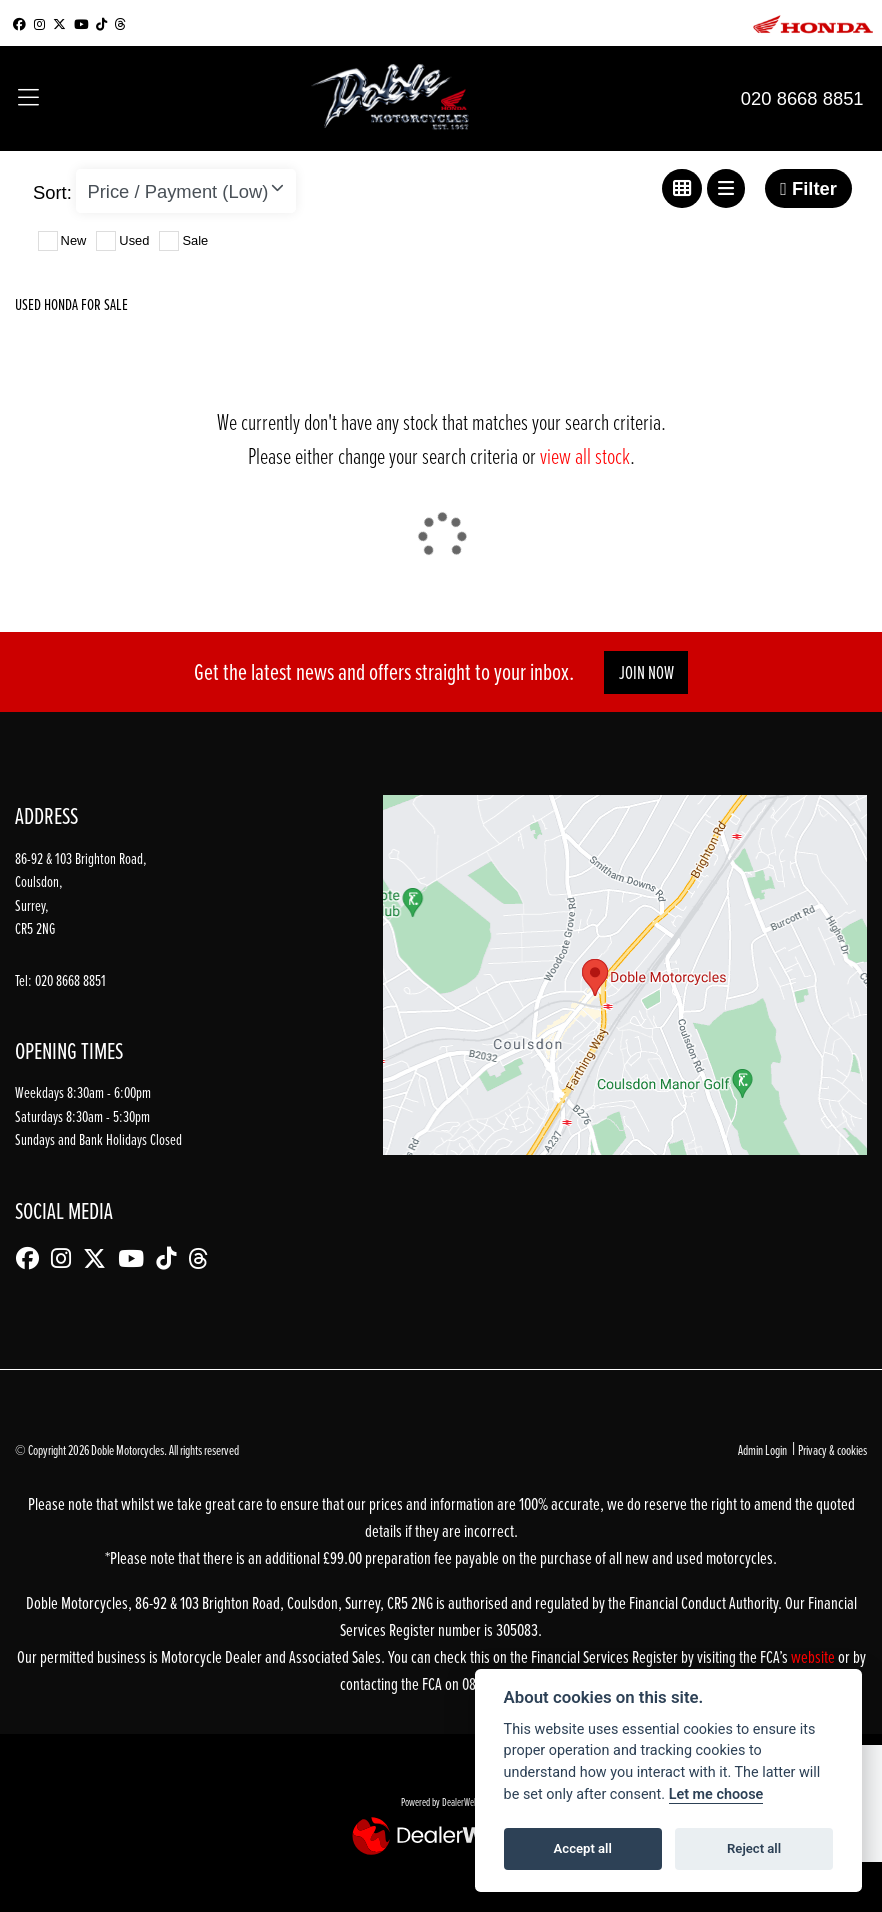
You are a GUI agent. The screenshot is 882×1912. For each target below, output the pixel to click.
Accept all (583, 1848)
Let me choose (716, 1794)
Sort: (52, 192)
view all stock (585, 455)
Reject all (754, 1848)
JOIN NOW (646, 672)
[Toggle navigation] (28, 99)
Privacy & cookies (832, 1449)
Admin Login (762, 1449)
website (814, 1656)
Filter (808, 188)
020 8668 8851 (802, 98)
